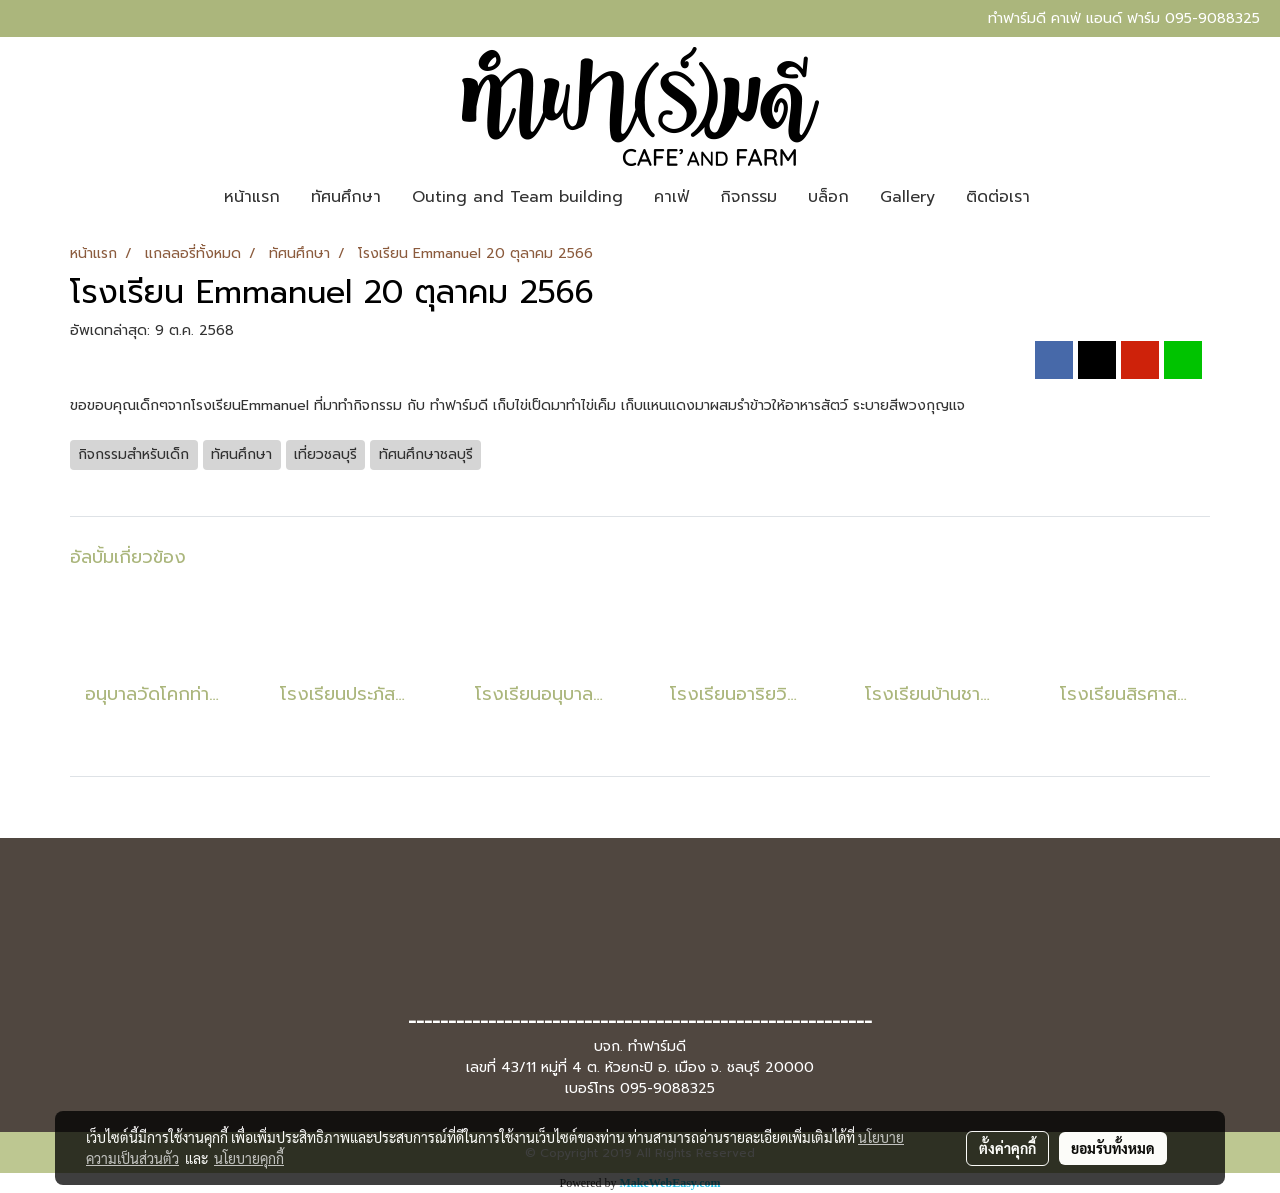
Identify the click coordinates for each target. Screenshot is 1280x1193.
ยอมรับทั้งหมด (1113, 1148)
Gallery (907, 197)
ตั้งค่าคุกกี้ (1007, 1148)
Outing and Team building (517, 197)
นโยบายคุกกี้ (249, 1158)
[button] (1063, 197)
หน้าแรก (252, 197)
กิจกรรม (748, 197)
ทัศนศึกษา (346, 197)
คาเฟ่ (671, 197)
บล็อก (828, 197)
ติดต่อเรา (998, 197)
